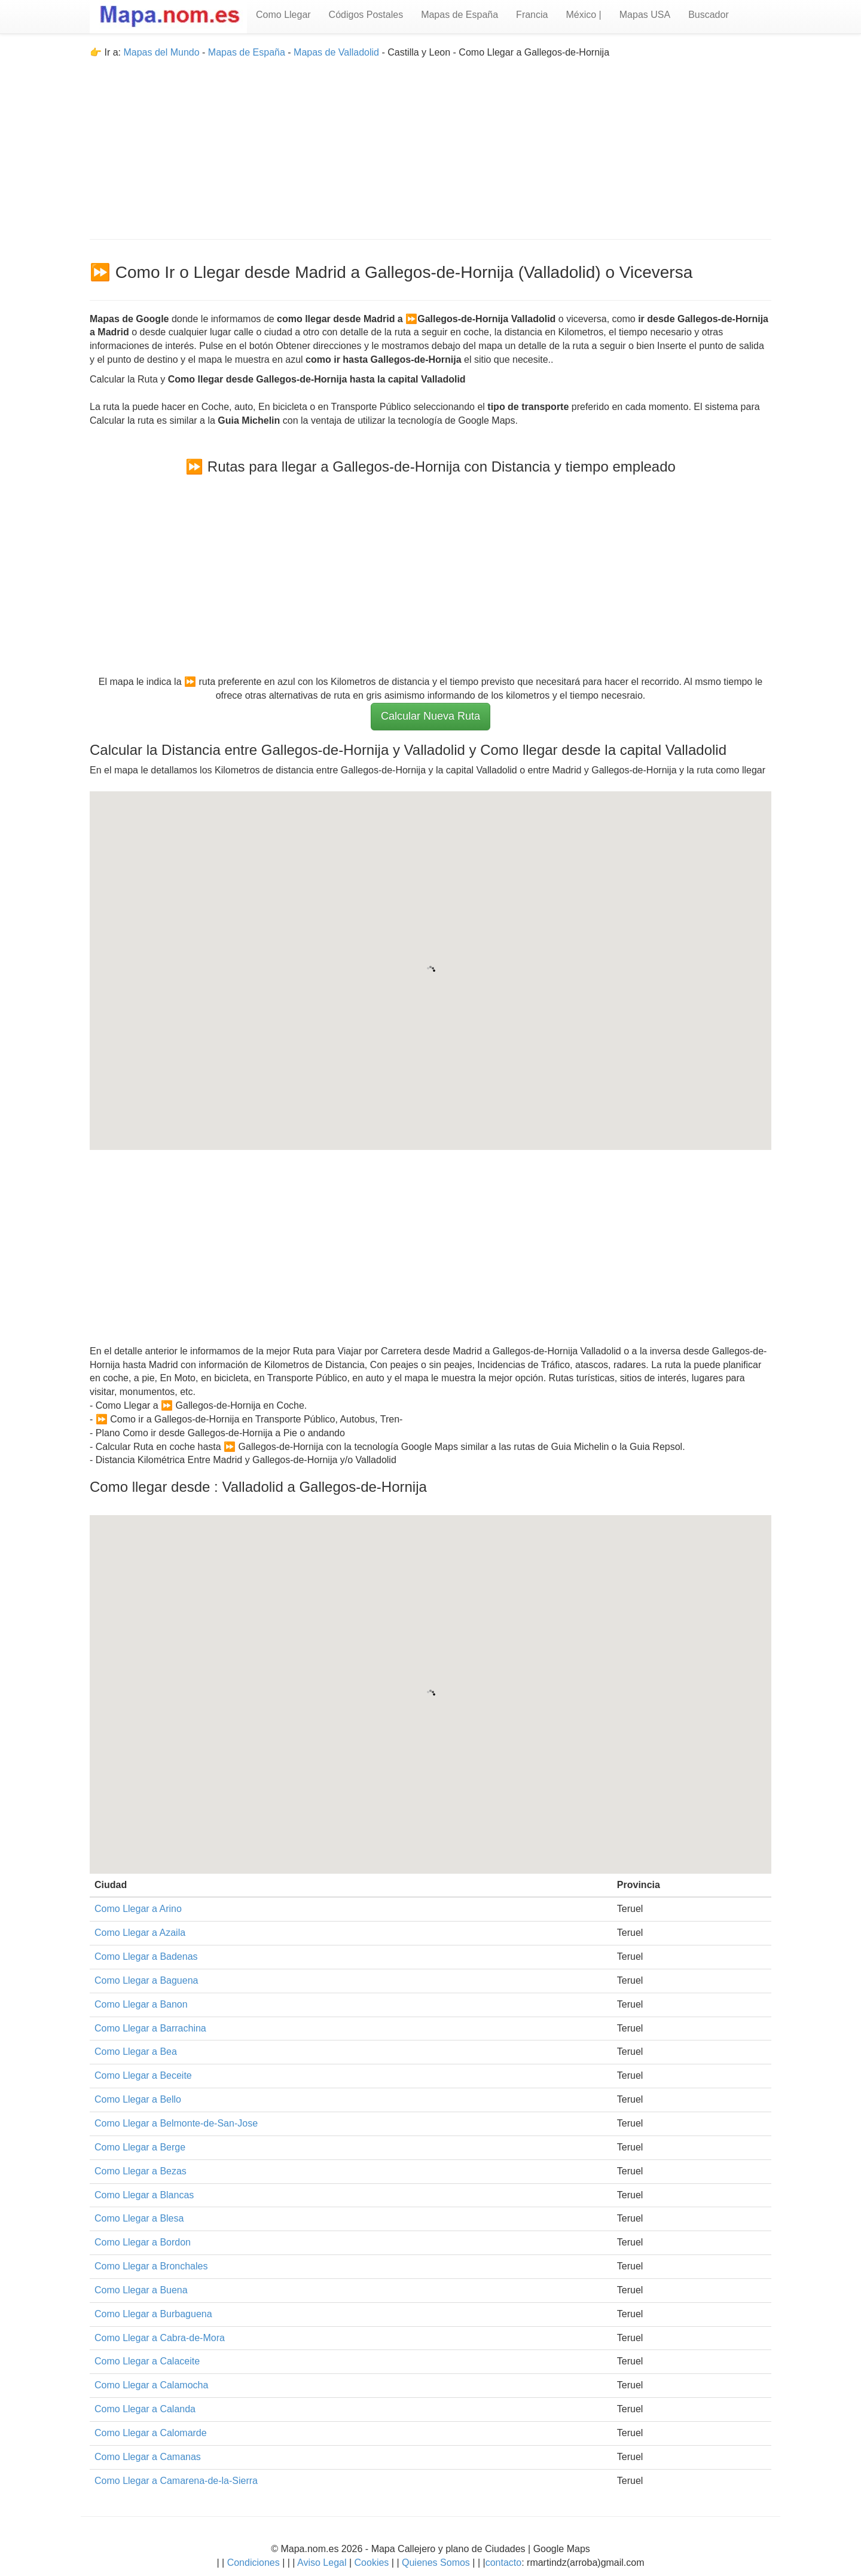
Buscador (708, 15)
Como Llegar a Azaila (139, 1933)
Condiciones (253, 2562)
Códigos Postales (366, 15)
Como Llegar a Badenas (146, 1956)
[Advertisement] (430, 143)
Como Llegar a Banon (141, 2004)
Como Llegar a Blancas (144, 2195)
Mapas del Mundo (161, 52)
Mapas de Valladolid (336, 52)
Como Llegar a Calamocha (151, 2385)
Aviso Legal (321, 2562)
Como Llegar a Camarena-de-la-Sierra (176, 2481)
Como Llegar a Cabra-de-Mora (159, 2338)
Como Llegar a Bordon (142, 2242)
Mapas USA (644, 15)
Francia (532, 15)
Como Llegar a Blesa (139, 2218)
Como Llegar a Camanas (147, 2457)
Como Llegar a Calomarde (150, 2433)
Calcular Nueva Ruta (430, 716)
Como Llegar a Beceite (143, 2075)
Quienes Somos (436, 2562)
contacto (503, 2562)
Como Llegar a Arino (138, 1909)
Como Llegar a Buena (141, 2290)
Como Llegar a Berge (139, 2147)
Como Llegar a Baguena (146, 1980)
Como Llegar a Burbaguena (153, 2314)
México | (583, 15)
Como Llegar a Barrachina (150, 2028)
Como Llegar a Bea (135, 2051)
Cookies (373, 2562)
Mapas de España (459, 15)
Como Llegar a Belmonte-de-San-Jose (176, 2123)
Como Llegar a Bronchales (150, 2266)
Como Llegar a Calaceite (147, 2361)
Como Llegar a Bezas (140, 2171)
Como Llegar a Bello (137, 2099)
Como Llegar (283, 15)
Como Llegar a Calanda (145, 2409)
